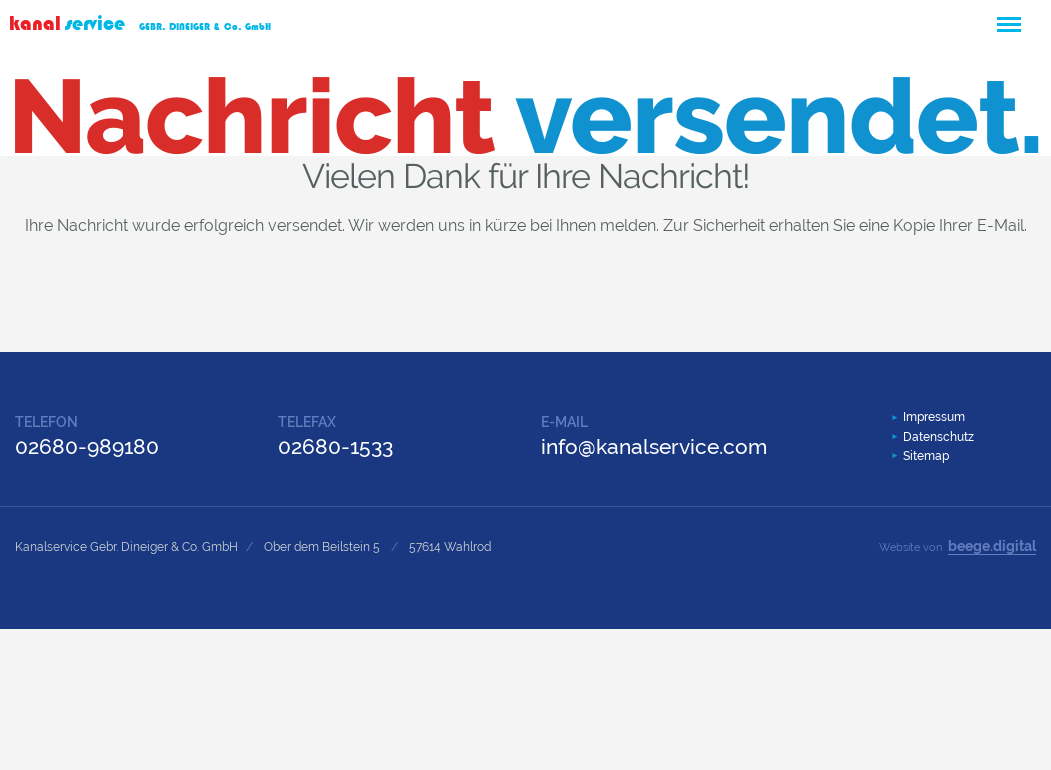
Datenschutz (938, 437)
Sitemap (926, 456)
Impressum (934, 417)
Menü (1008, 16)
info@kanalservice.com (654, 446)
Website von (957, 546)
